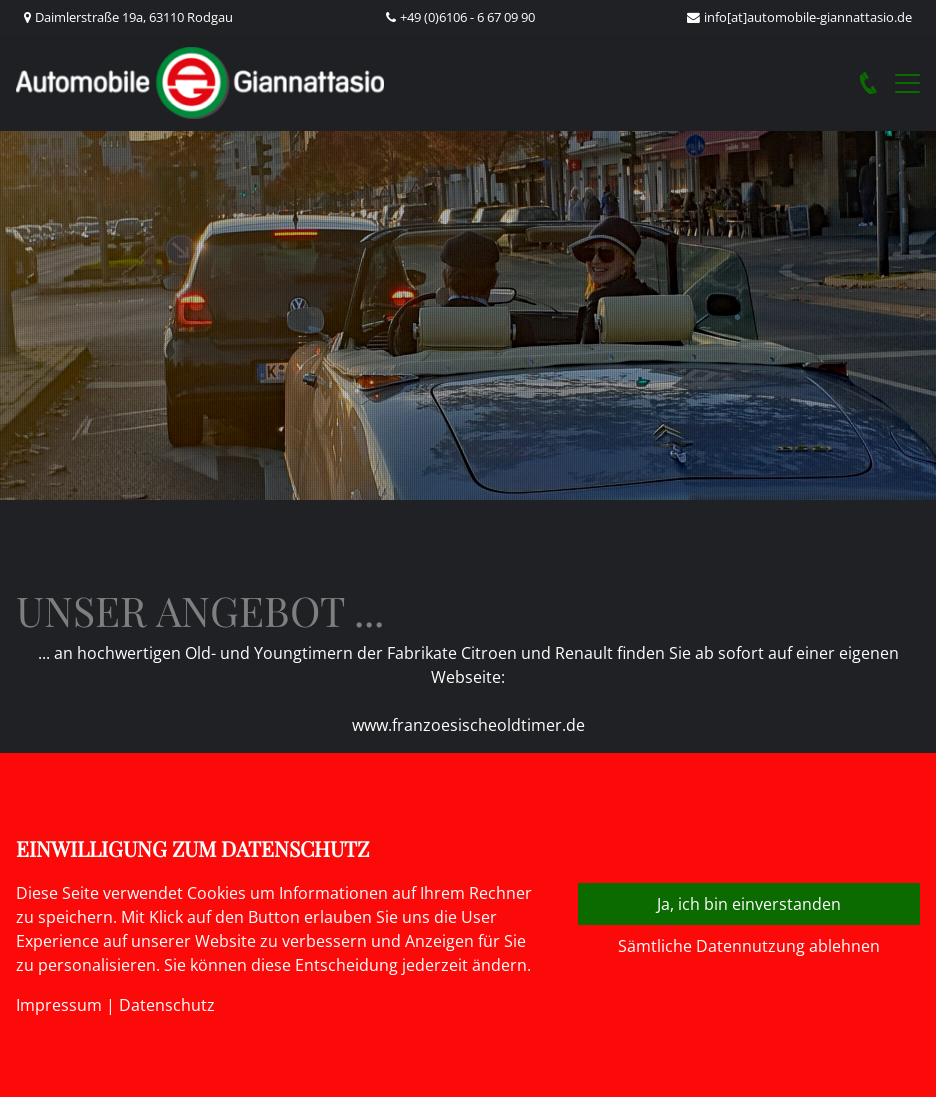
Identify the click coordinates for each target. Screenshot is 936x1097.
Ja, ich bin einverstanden (749, 904)
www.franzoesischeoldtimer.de (468, 725)
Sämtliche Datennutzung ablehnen (749, 946)
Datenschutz (167, 1005)
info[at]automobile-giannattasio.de (808, 17)
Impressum (59, 1005)
